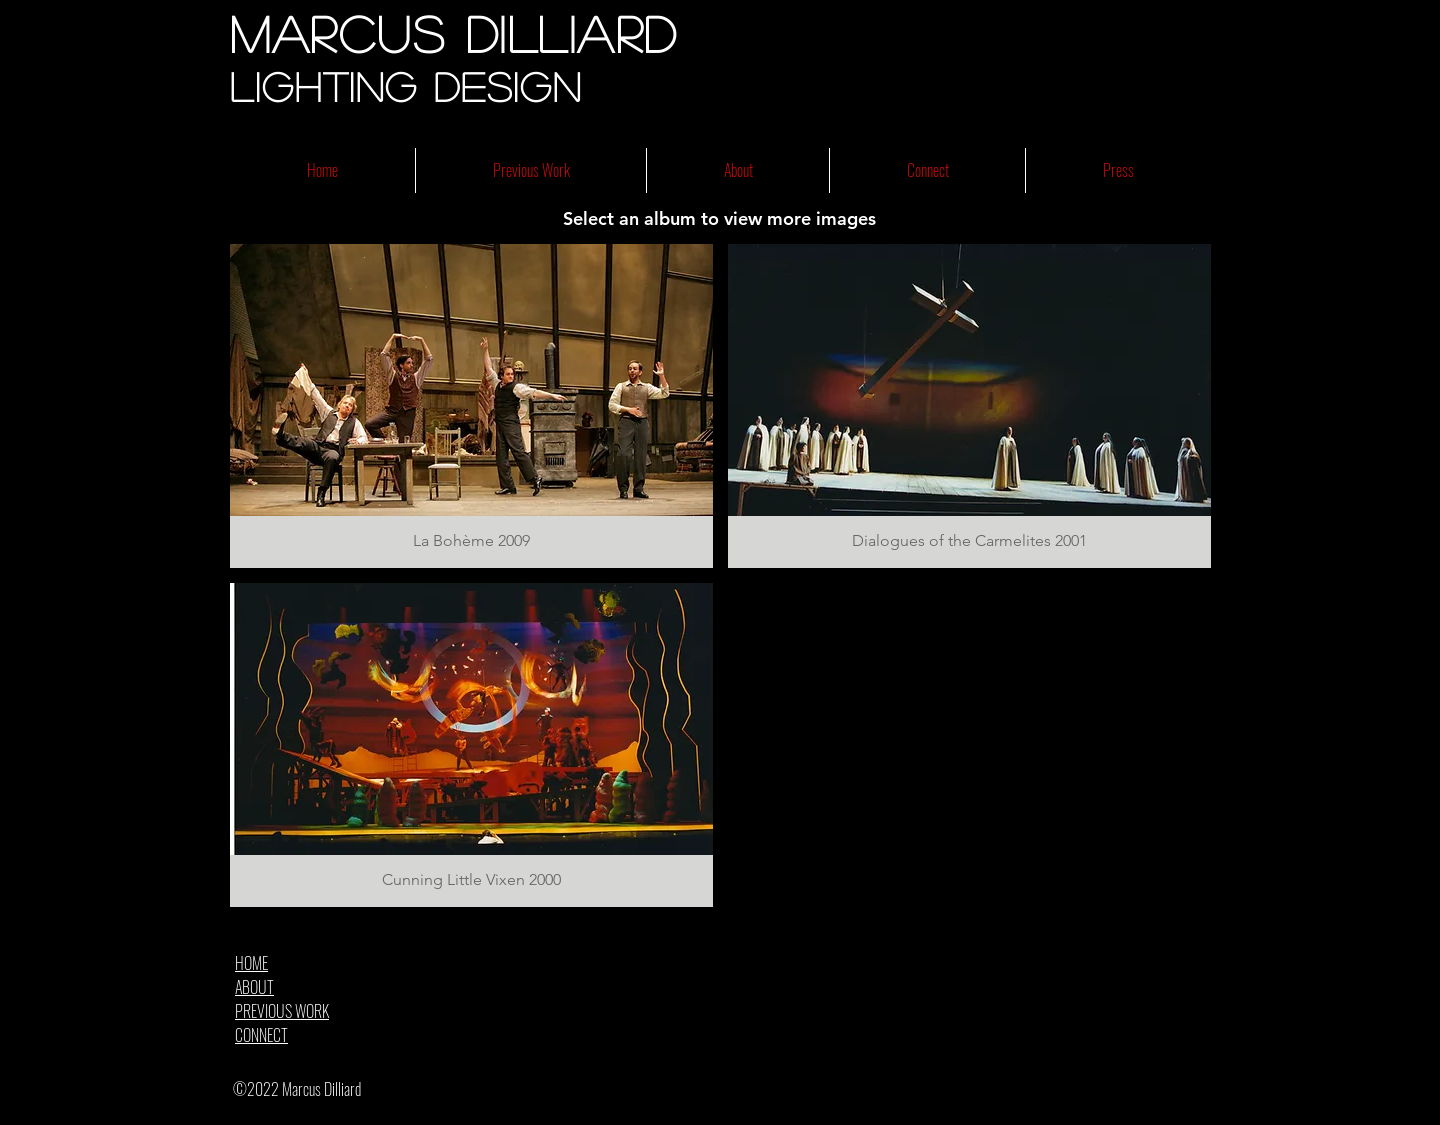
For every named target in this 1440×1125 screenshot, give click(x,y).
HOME (251, 963)
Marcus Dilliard (454, 33)
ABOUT (254, 987)
